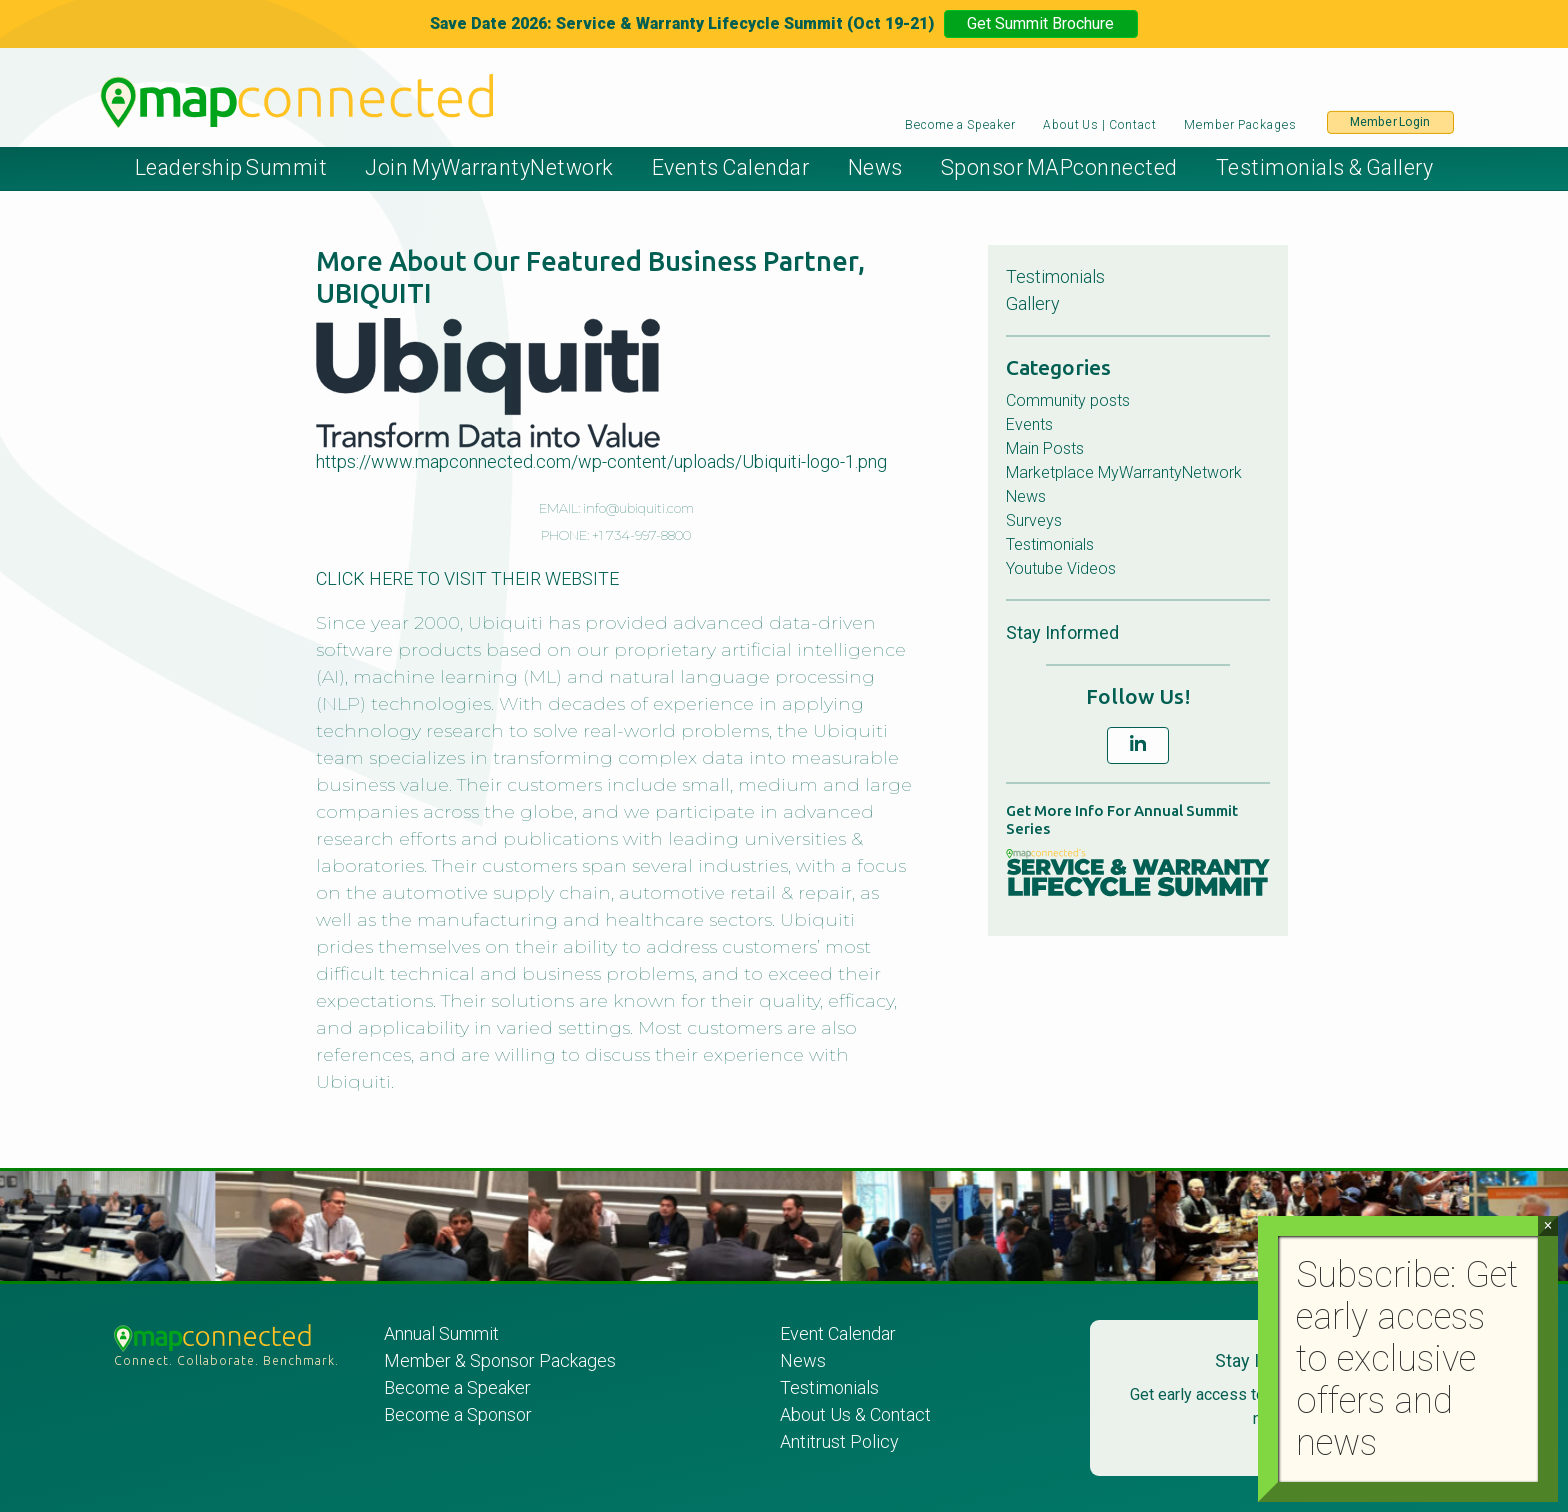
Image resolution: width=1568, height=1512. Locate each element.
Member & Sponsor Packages (502, 1360)
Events (1029, 424)
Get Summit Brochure (1040, 23)
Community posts (1068, 400)
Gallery (1033, 303)
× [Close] (1547, 1225)
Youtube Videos (1061, 568)
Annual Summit (441, 1333)
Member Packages (1242, 125)
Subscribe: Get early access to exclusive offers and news (1407, 1359)
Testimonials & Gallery (1324, 167)
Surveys (1034, 520)
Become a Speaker (960, 125)
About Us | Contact (1100, 125)
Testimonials (1055, 276)
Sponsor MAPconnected (1059, 167)
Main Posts (1045, 448)
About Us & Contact (855, 1414)
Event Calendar (838, 1333)
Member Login (1390, 122)
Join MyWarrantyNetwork (489, 167)
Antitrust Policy (839, 1441)
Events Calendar (731, 167)
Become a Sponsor (458, 1414)
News (875, 167)
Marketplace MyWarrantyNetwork (1124, 472)
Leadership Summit (231, 167)
